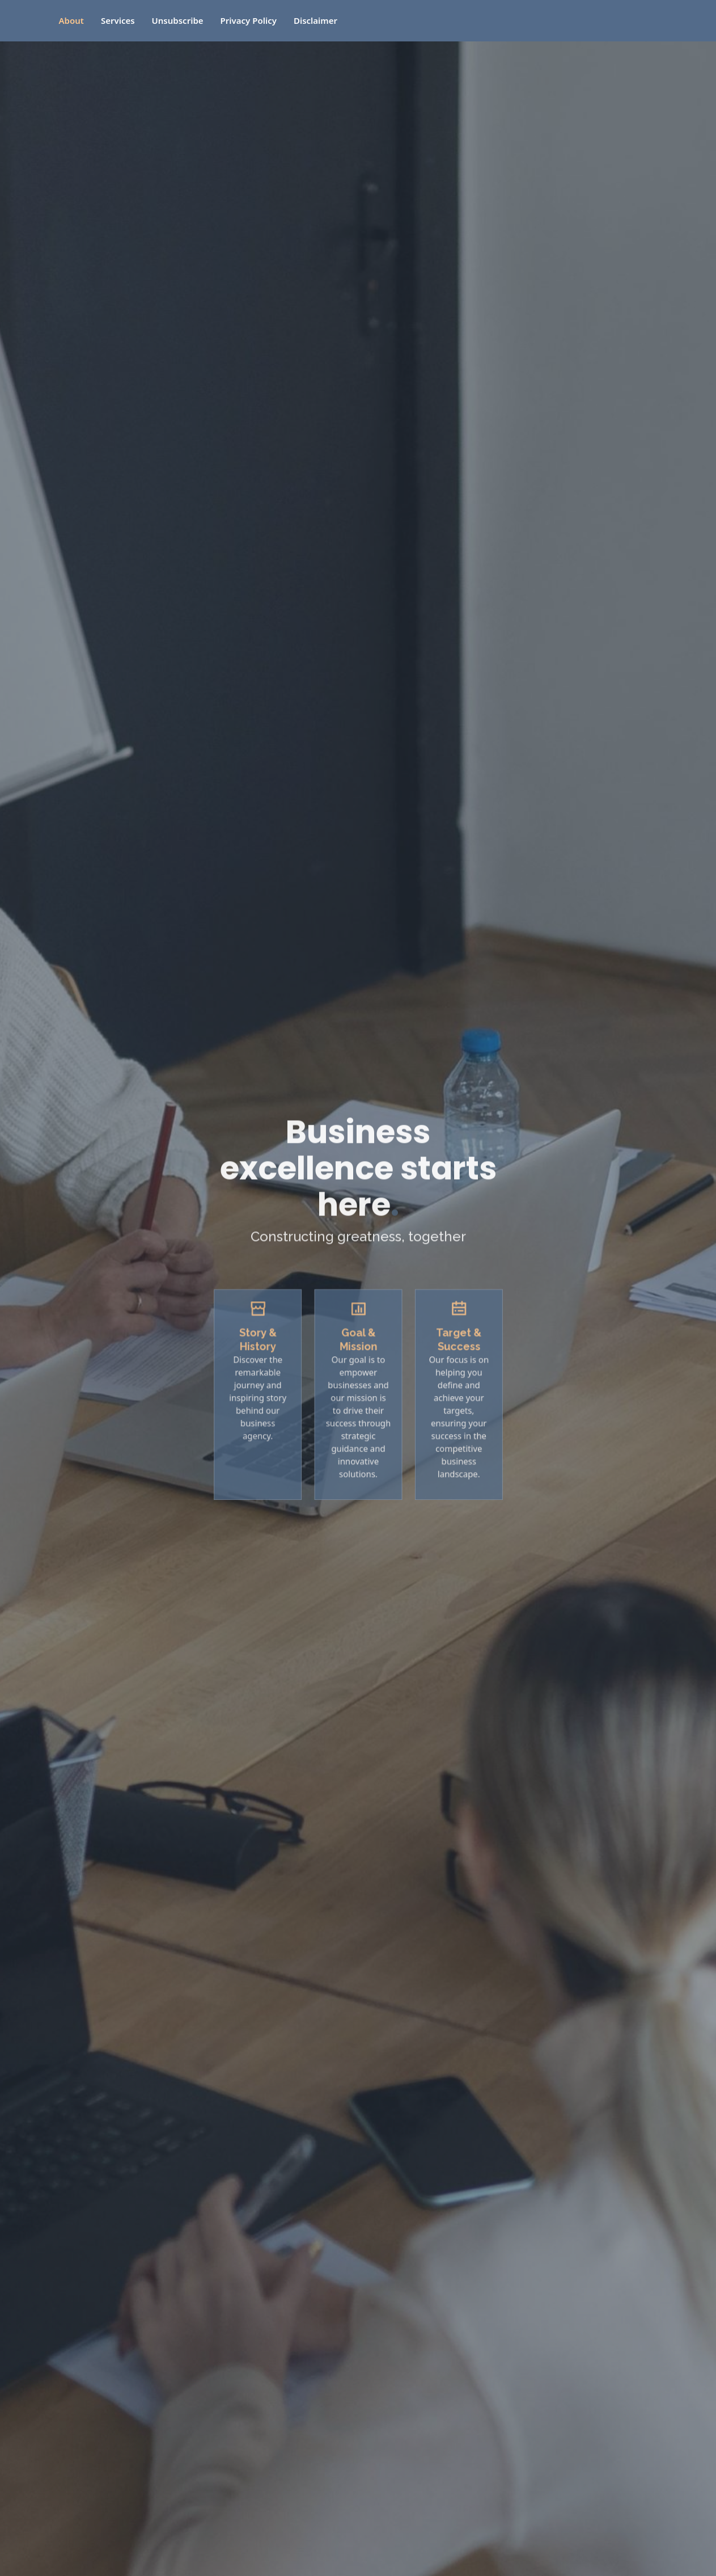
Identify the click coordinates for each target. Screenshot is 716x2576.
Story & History (268, 1349)
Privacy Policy (249, 20)
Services (118, 20)
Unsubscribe (178, 20)
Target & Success (447, 1349)
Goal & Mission (358, 1349)
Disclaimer (315, 20)
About (71, 20)
